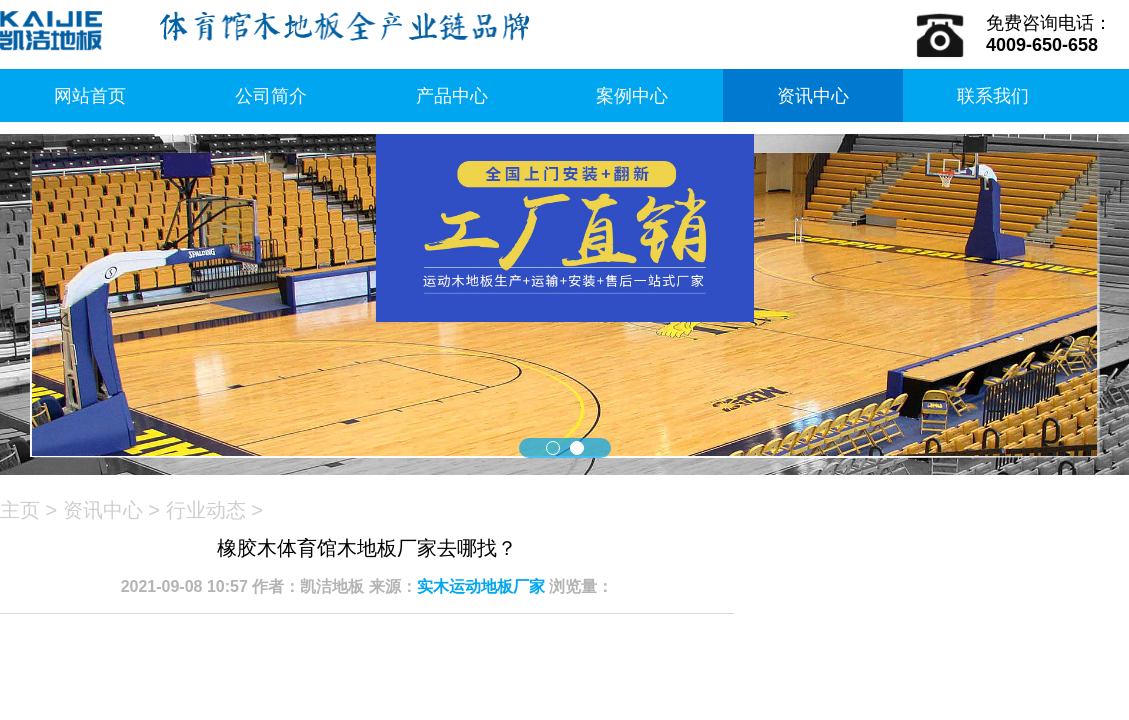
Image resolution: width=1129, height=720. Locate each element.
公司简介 (271, 96)
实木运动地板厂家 (481, 586)
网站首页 (90, 96)
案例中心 (632, 96)
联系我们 (993, 96)
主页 (20, 510)
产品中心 (452, 96)
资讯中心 (813, 96)
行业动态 (206, 510)
